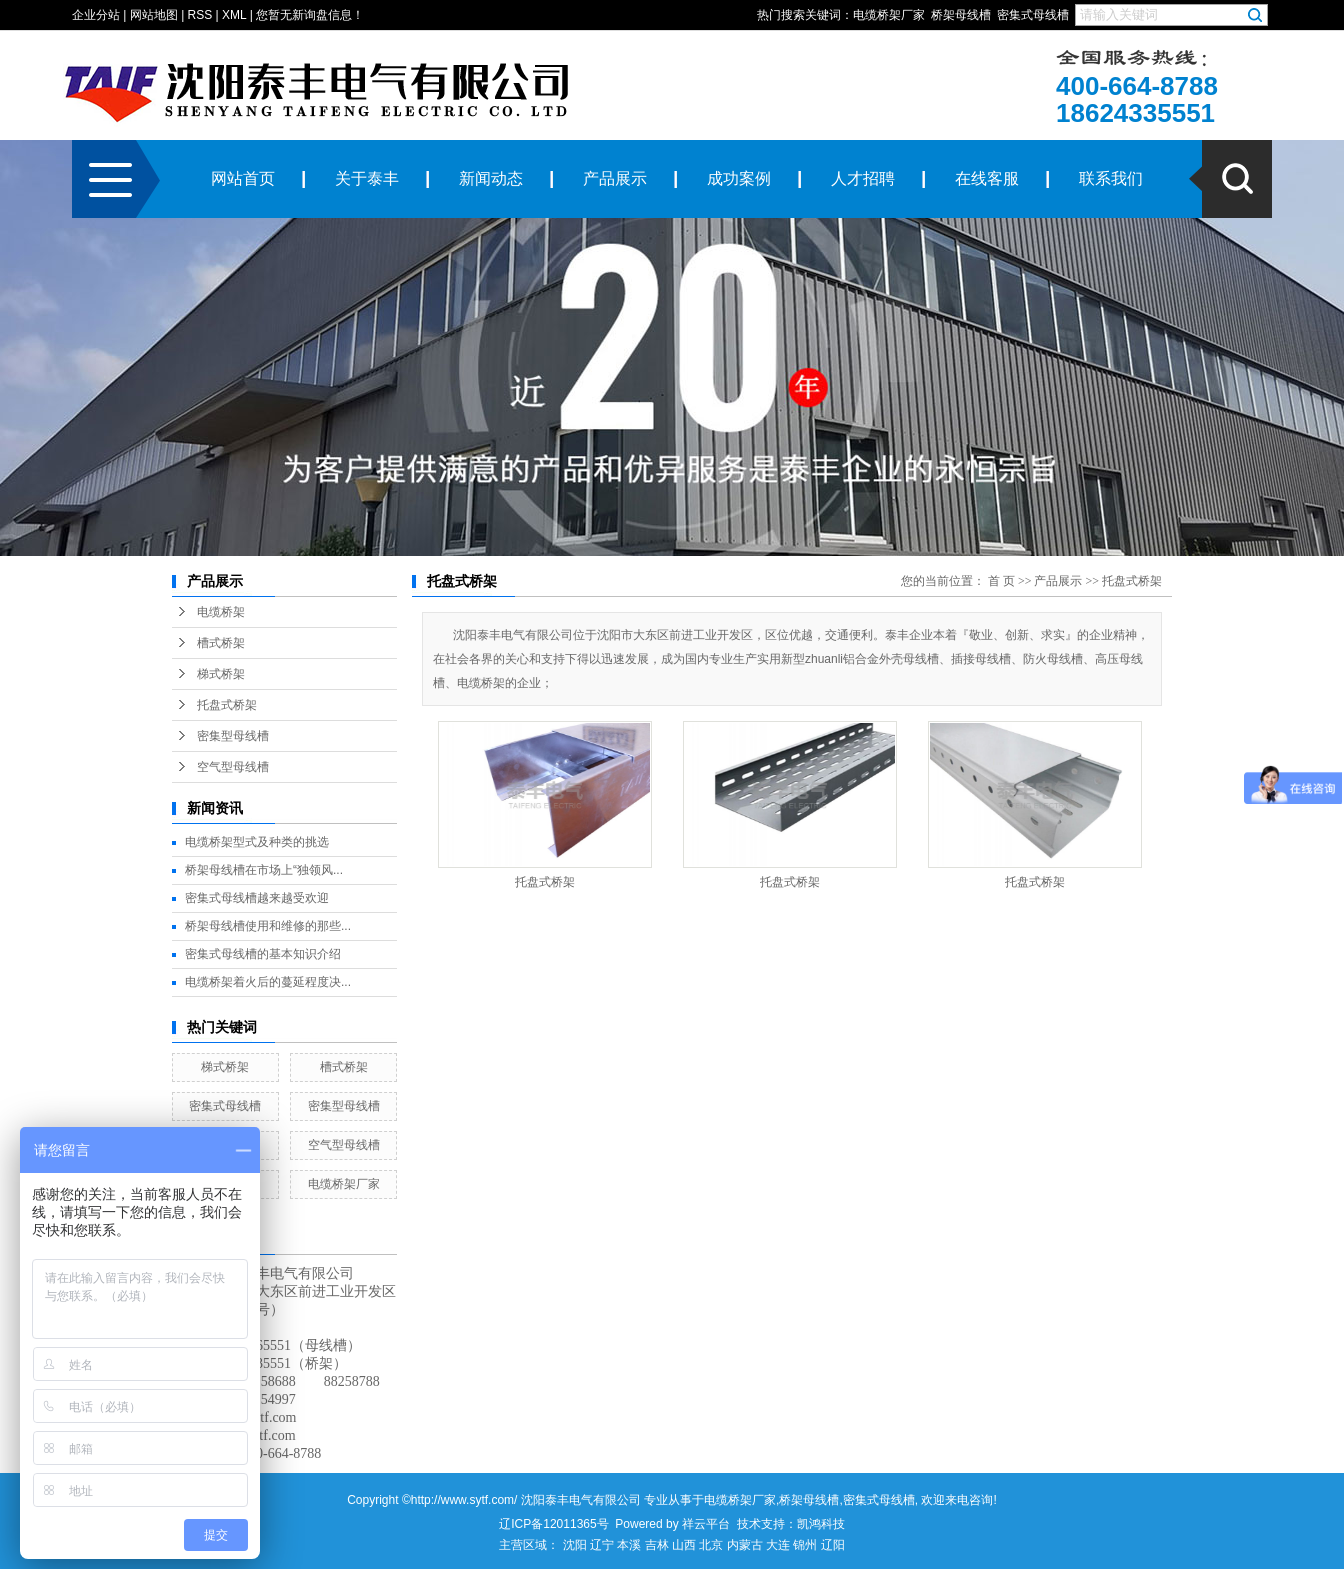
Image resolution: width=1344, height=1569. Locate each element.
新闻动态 (491, 178)
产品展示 (615, 178)
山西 (684, 1545)
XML (234, 15)
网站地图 (154, 15)
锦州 (805, 1545)
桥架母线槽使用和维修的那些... (268, 926)
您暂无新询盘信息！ (310, 15)
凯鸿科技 (821, 1524)
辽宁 (602, 1545)
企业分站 (96, 15)
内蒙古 (745, 1545)
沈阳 (575, 1545)
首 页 (1001, 581)
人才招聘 (863, 178)
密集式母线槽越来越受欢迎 (257, 898)
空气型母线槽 (233, 767)
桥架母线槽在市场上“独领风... (264, 870)
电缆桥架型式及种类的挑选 (257, 842)
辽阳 (833, 1545)
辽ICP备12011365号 (553, 1524)
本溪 (629, 1545)
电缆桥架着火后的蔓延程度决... (268, 982)
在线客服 (987, 178)
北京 (711, 1545)
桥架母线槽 (961, 15)
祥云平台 (706, 1524)
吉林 (657, 1545)
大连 (778, 1545)
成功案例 (739, 178)
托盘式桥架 (227, 705)
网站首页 (243, 178)
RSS (200, 15)
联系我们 (1111, 178)
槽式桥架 (221, 643)
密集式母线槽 (1033, 15)
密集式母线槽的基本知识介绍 (263, 954)
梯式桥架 (221, 674)
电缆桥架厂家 (889, 15)
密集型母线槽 (233, 736)
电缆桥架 (221, 612)
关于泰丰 (367, 178)
